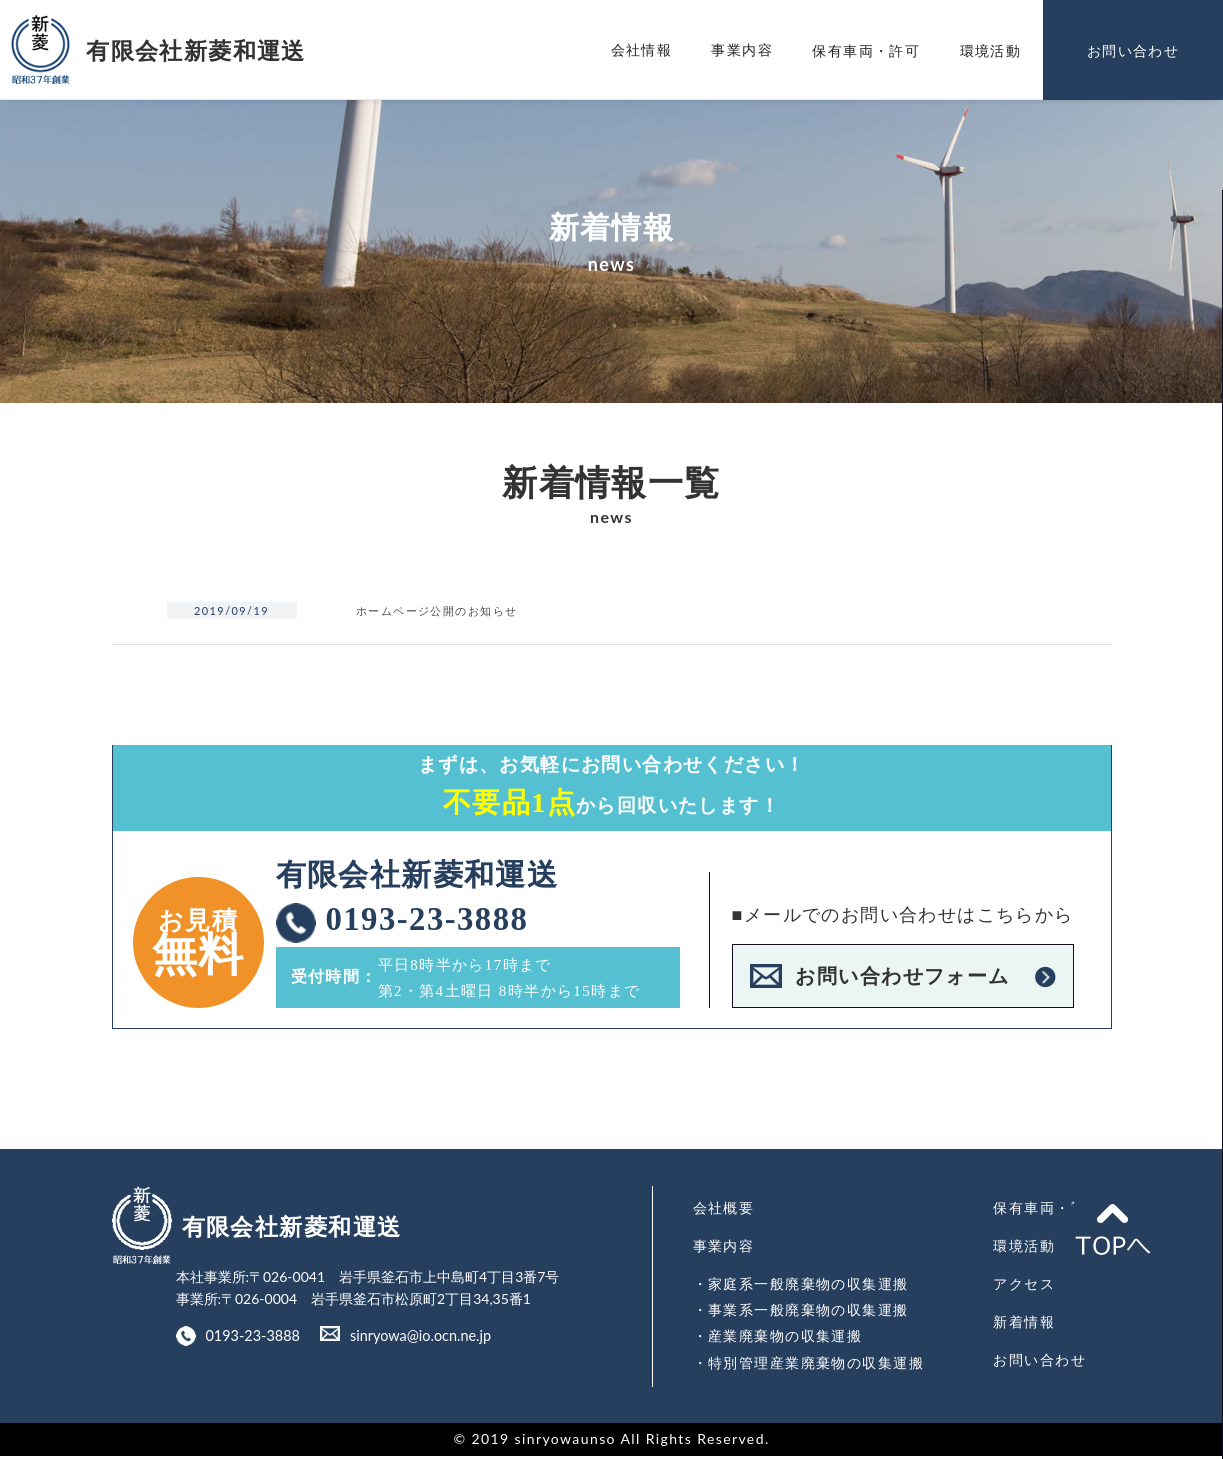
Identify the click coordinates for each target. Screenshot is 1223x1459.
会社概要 (724, 1213)
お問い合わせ (1040, 1363)
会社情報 (642, 49)
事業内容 (742, 49)
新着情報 (1025, 1325)
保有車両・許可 (1048, 1213)
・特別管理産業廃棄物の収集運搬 (808, 1364)
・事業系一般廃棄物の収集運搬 (801, 1313)
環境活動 (1025, 1251)
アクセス (1025, 1288)
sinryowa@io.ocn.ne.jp (415, 1342)
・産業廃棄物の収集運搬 (777, 1339)
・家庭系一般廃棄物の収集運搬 (801, 1288)
